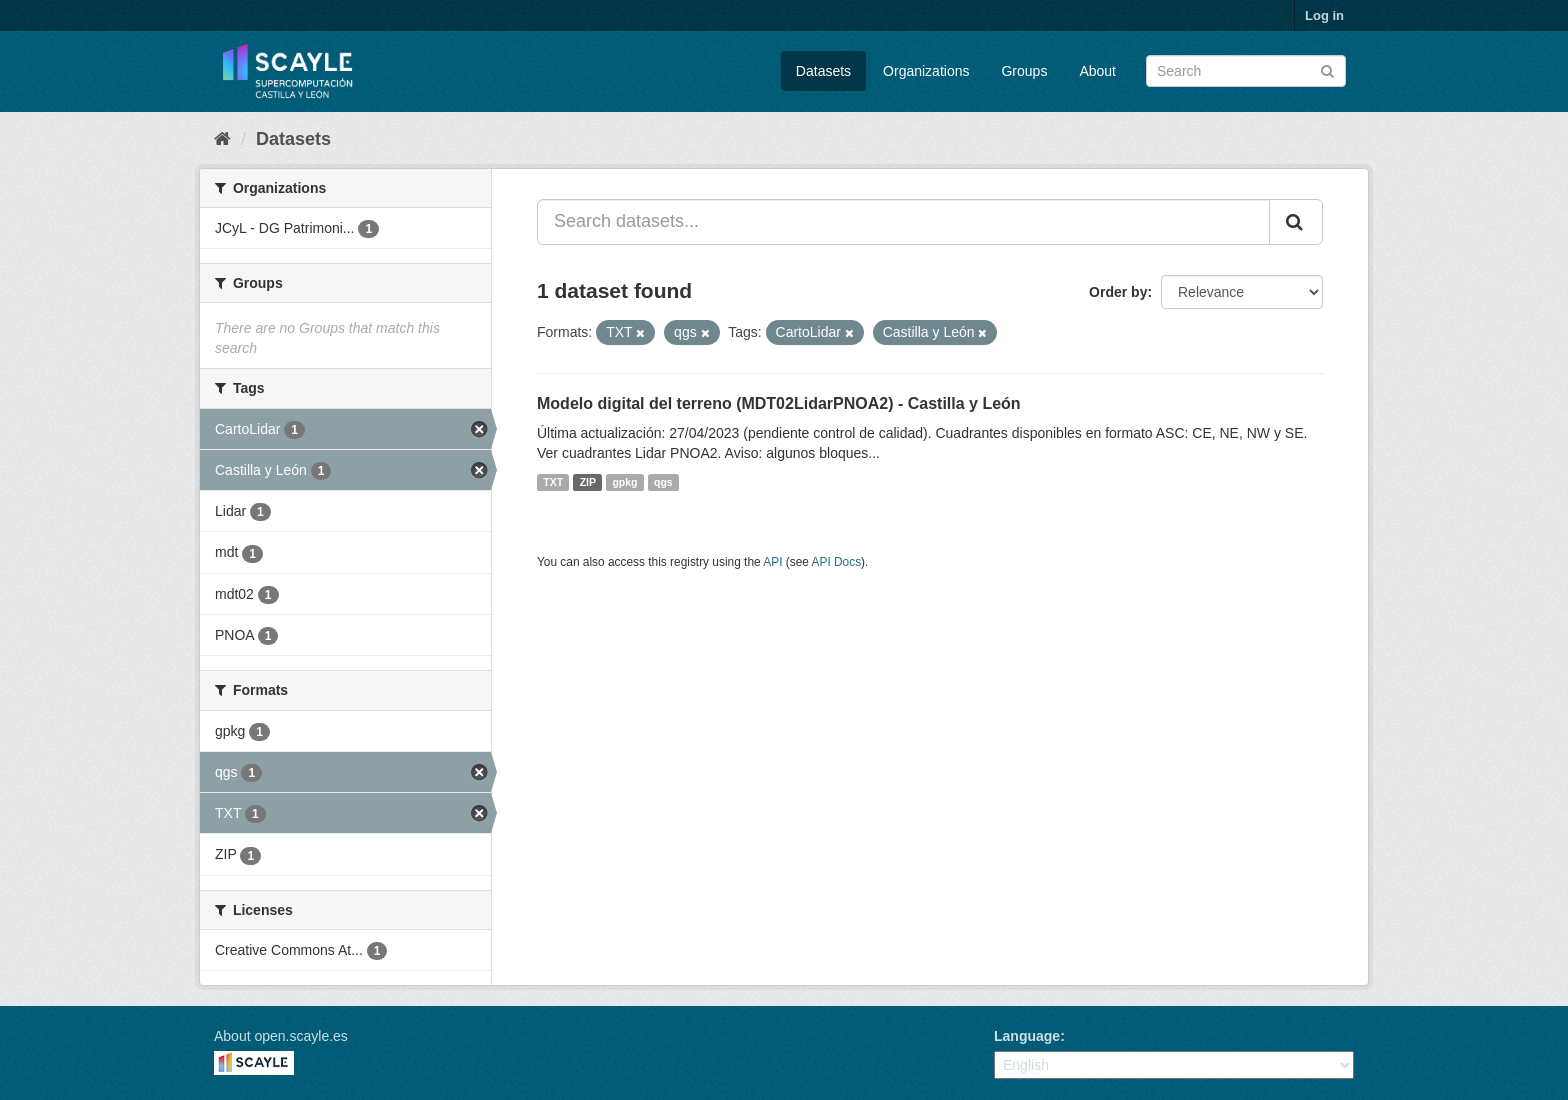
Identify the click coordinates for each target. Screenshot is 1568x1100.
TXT (553, 482)
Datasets (823, 71)
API (772, 562)
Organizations (926, 71)
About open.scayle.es (281, 1036)
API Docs (837, 562)
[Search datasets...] (903, 222)
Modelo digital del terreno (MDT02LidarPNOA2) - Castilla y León (779, 403)
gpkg (624, 482)
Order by (1118, 292)
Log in (1324, 15)
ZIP (588, 482)
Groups (1024, 71)
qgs (663, 482)
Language (1027, 1036)
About (1097, 71)
